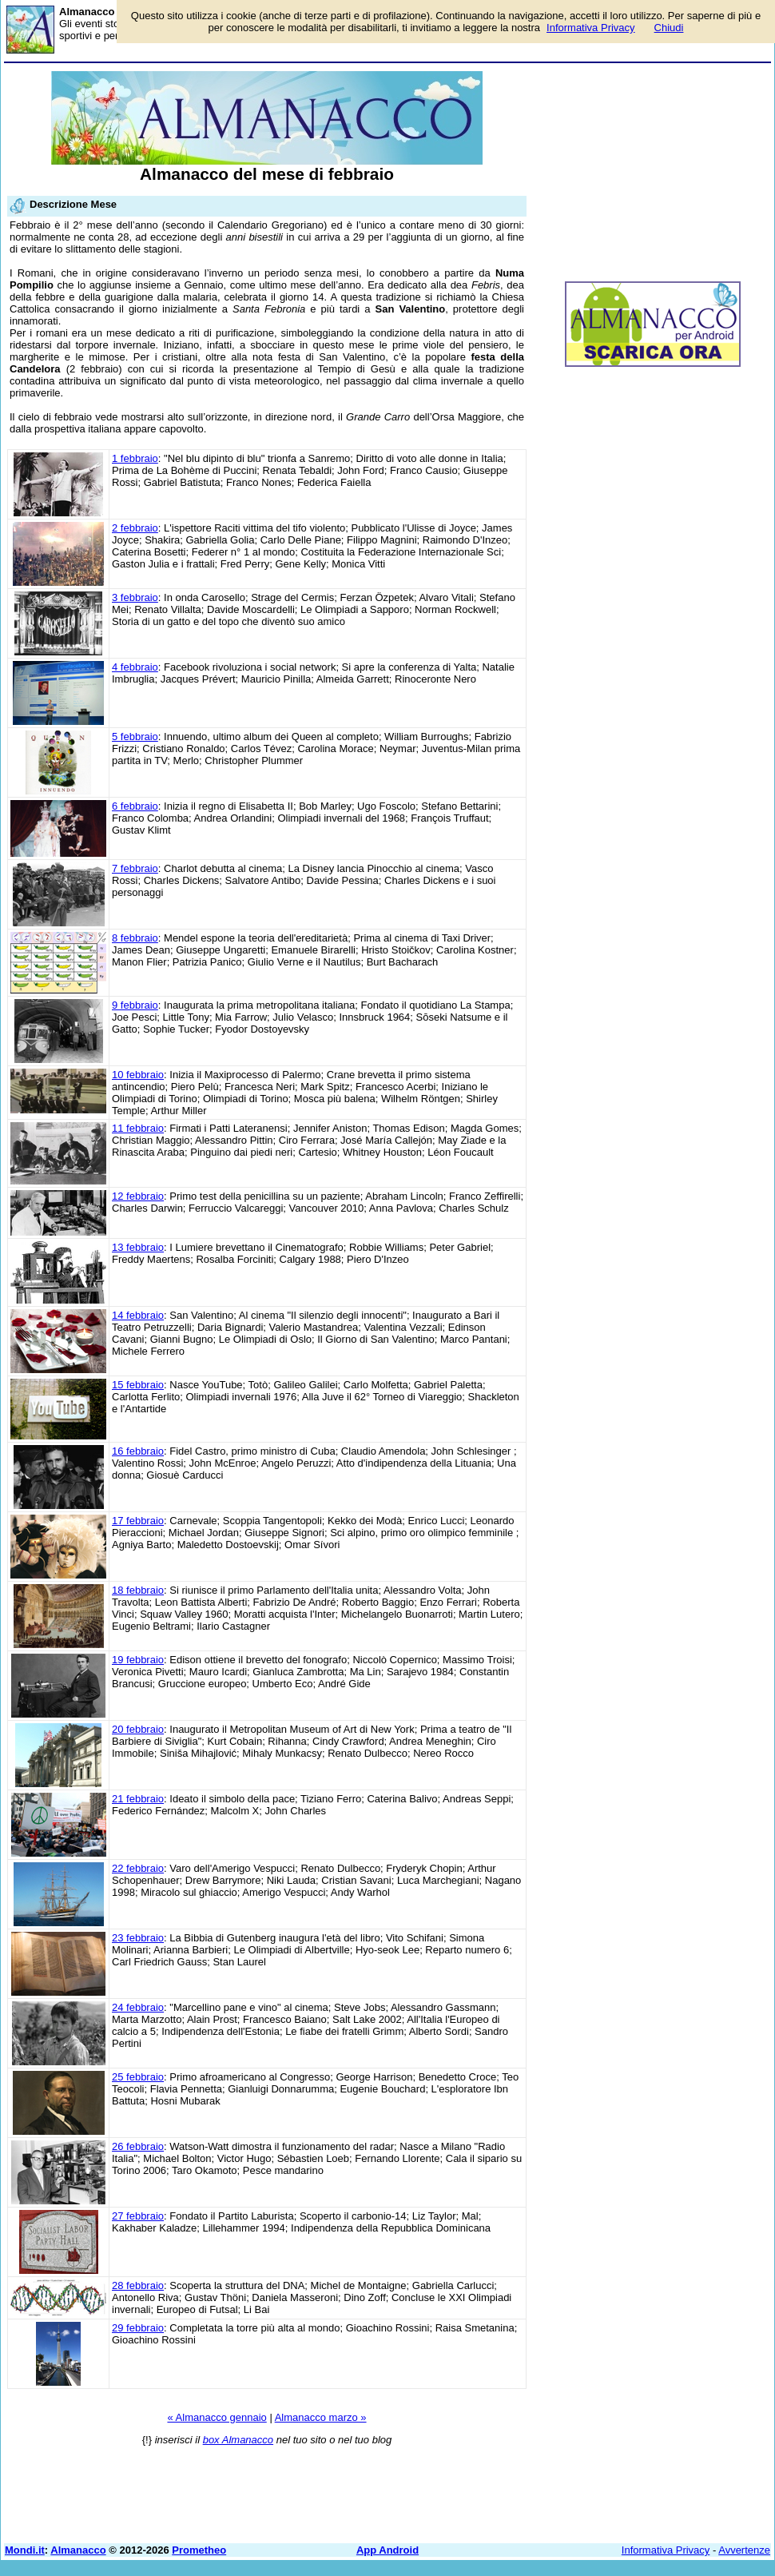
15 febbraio (138, 1385)
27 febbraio (138, 2216)
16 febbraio (138, 1451)
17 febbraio (138, 1521)
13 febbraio (138, 1247)
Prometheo (199, 2550)
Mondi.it (25, 2550)
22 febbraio (138, 1868)
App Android (387, 2550)
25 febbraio (138, 2077)
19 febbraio (138, 1660)
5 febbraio (135, 737)
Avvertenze (744, 2550)
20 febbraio (138, 1729)
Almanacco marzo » (321, 2417)
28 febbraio (138, 2285)
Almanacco (77, 2550)
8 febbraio (135, 938)
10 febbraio (138, 1075)
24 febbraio (138, 2007)
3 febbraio (135, 597)
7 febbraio (135, 868)
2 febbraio (135, 528)
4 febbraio (135, 667)
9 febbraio (135, 1005)
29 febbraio (138, 2328)
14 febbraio (138, 1315)
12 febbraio (138, 1196)
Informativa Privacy (666, 2550)
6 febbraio (135, 806)
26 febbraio (138, 2146)
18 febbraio (138, 1590)
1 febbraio (135, 458)
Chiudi (669, 28)
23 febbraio (138, 1938)
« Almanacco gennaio (216, 2417)
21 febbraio (138, 1799)
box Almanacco (238, 2440)
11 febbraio (138, 1128)
